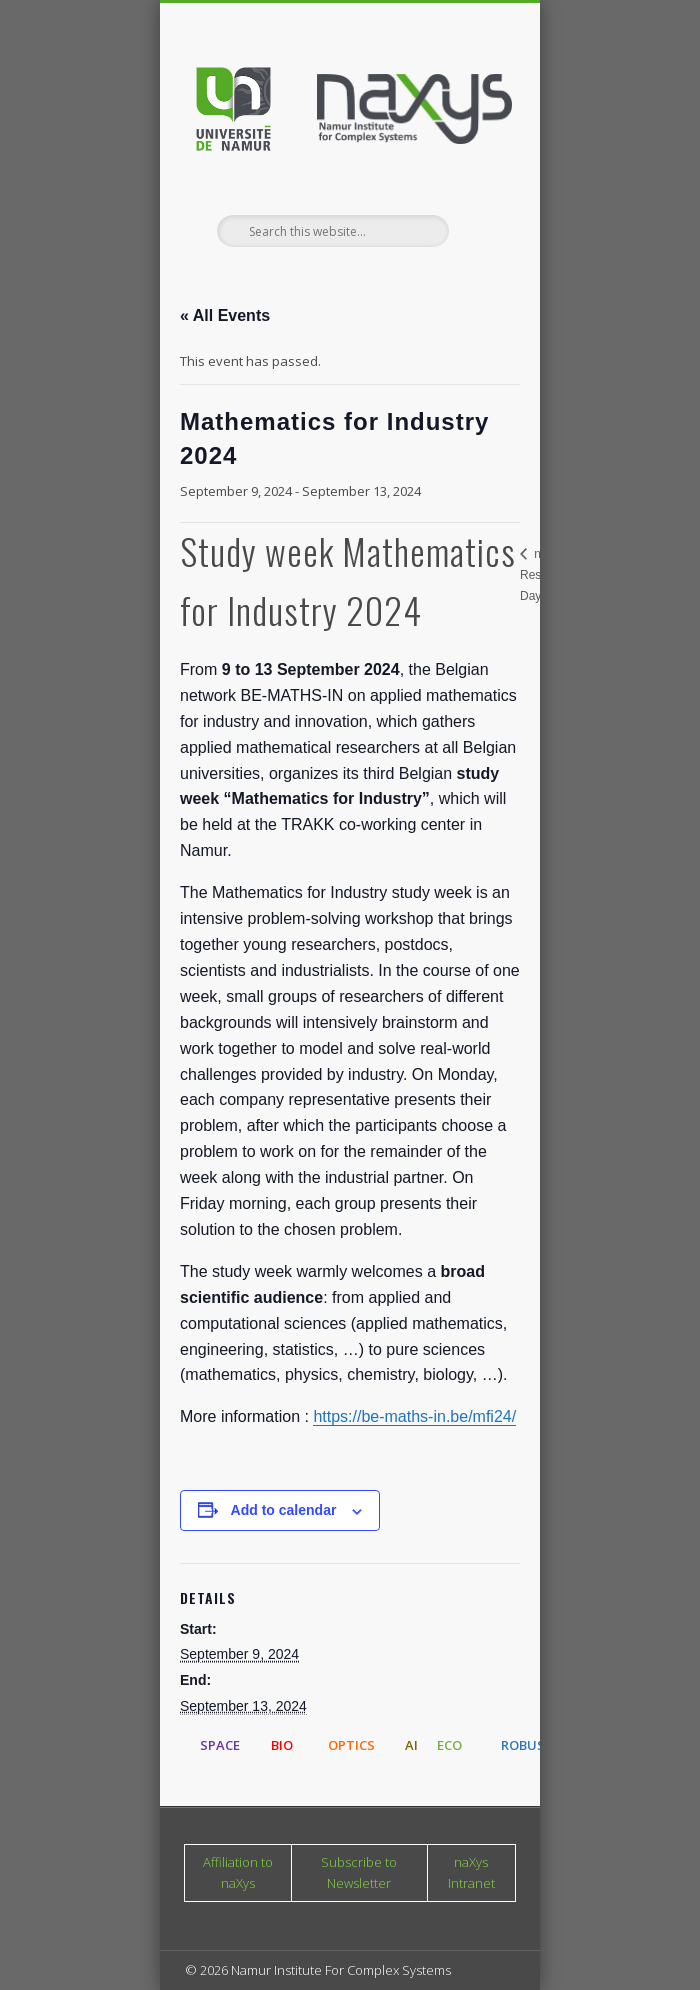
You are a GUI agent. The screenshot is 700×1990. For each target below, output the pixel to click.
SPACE (220, 1745)
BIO (282, 1745)
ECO (449, 1745)
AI (411, 1745)
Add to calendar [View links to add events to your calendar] (284, 1510)
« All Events (225, 315)
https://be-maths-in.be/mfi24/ (414, 1416)
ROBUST (527, 1745)
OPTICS (351, 1745)
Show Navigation (467, 179)
